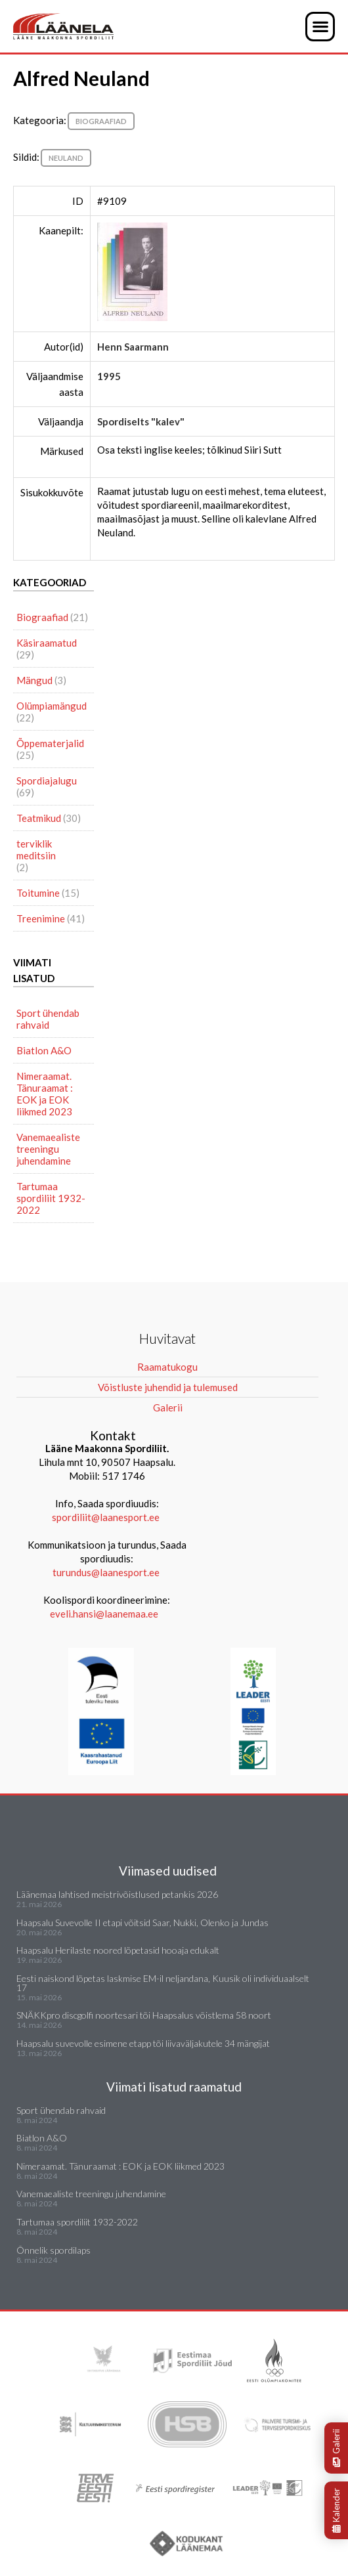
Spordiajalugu (46, 780)
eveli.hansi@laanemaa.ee (104, 1614)
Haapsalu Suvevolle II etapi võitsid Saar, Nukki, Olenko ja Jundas (142, 1922)
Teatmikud (38, 818)
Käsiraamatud (46, 643)
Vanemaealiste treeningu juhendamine (48, 1149)
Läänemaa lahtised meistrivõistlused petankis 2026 (117, 1894)
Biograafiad (101, 121)
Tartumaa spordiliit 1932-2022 (50, 1198)
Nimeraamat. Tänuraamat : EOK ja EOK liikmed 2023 (44, 1093)
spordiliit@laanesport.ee (106, 1517)
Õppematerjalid (50, 743)
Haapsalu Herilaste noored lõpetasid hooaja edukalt (117, 1950)
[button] (320, 26)
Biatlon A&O (44, 1050)
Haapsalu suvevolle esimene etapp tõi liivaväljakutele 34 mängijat (143, 2043)
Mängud (34, 680)
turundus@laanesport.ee (107, 1572)
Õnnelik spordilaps (53, 2250)
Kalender (336, 2510)
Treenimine (40, 918)
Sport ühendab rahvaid (47, 1019)
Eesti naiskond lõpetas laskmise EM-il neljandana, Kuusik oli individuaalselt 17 (162, 1983)
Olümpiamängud (51, 706)
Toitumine (38, 893)
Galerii (336, 2448)
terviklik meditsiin (36, 849)
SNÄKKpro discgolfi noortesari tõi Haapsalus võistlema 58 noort (143, 2015)
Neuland (66, 158)
